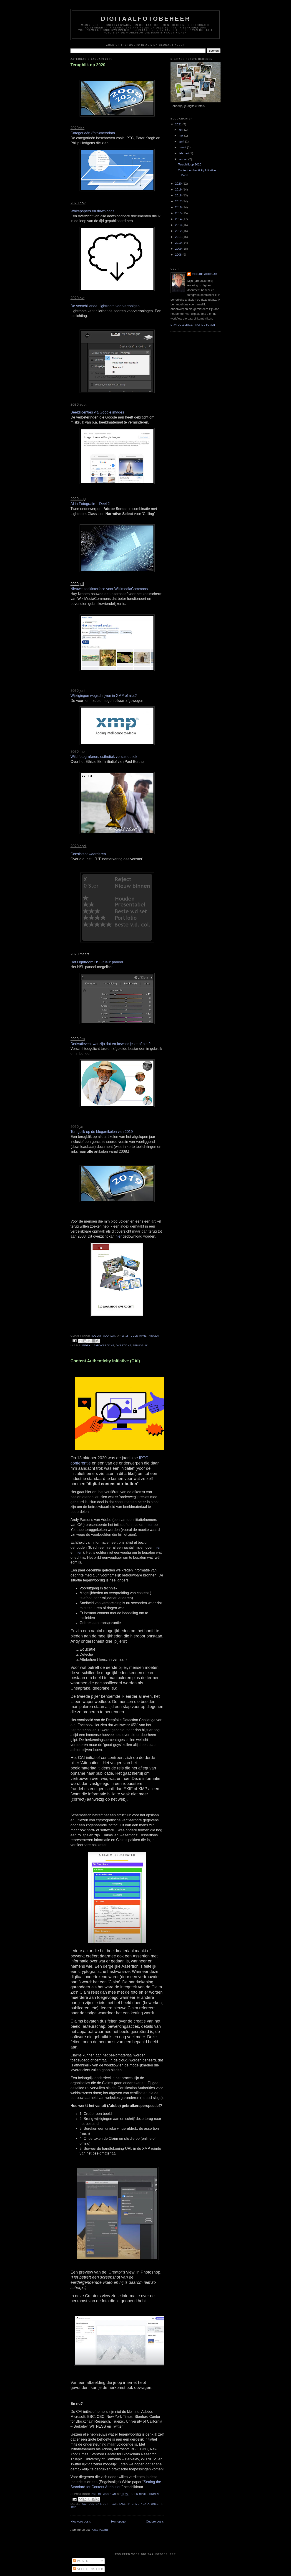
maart (183, 147)
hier (119, 1236)
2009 (179, 248)
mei (181, 135)
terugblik (140, 1345)
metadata (142, 2504)
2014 (179, 219)
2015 (179, 213)
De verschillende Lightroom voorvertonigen (105, 306)
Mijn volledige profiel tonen (193, 325)
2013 (179, 225)
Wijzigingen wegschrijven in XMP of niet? (103, 696)
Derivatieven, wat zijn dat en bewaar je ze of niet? (110, 1044)
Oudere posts (155, 2521)
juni (181, 129)
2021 (179, 124)
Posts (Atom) (99, 2529)
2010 (179, 242)
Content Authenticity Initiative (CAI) (105, 1361)
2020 (179, 183)
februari (184, 153)
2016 (179, 207)
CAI (84, 2504)
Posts (80, 2561)
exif (114, 2504)
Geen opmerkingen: (145, 1336)
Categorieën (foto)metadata (92, 133)
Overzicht (123, 1345)
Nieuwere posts (80, 2521)
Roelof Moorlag (204, 274)
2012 (179, 231)
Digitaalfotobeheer (146, 18)
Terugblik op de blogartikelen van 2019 (101, 1132)
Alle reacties (88, 2569)
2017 (179, 201)
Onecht (156, 2504)
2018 (179, 195)
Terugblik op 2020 (87, 65)
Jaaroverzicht (103, 1345)
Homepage (118, 2521)
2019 (179, 189)
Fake (122, 2504)
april (182, 141)
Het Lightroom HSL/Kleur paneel (96, 962)
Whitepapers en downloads (92, 211)
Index (86, 1345)
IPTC (131, 2504)
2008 (179, 254)
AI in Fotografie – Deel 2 (90, 504)
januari (183, 159)
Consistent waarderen (88, 854)
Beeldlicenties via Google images (97, 412)
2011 (179, 237)
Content (95, 2504)
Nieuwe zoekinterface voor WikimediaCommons (109, 589)
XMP (73, 2507)
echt (106, 2504)
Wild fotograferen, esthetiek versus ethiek (103, 757)
